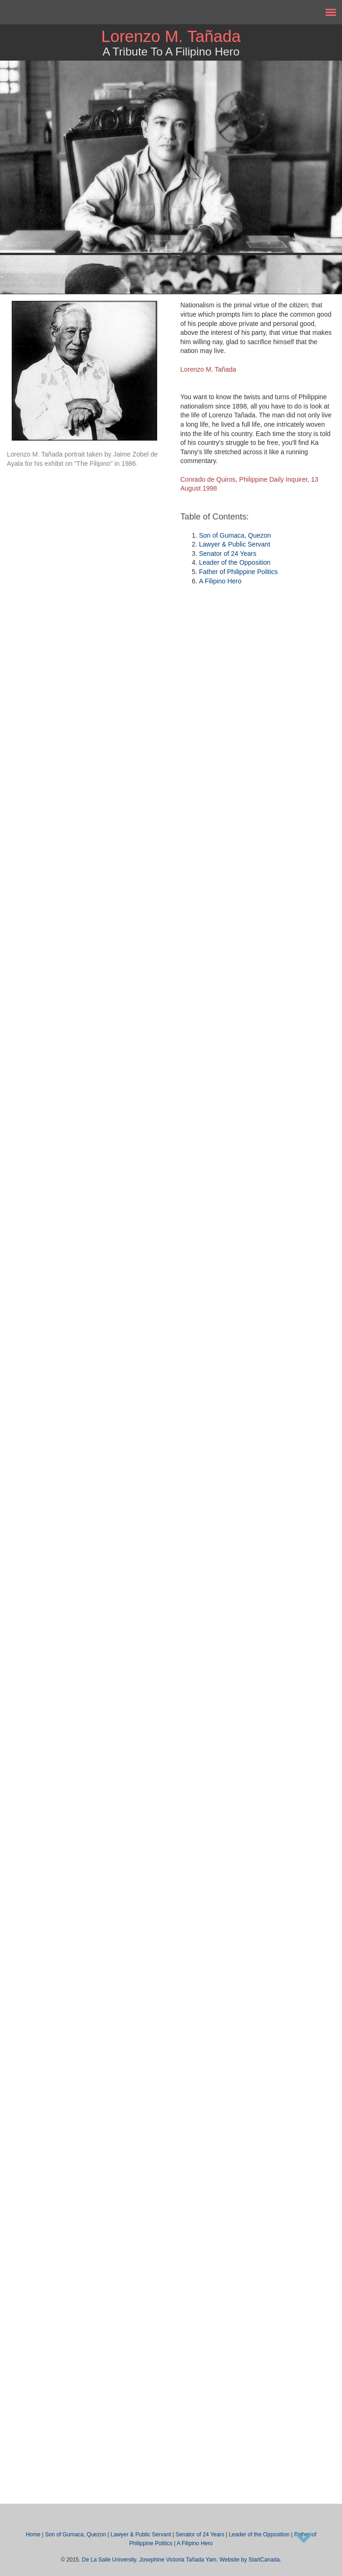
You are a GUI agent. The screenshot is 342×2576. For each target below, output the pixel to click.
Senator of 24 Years (228, 553)
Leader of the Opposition (235, 562)
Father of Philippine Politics (238, 571)
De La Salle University (109, 2559)
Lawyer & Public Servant (235, 544)
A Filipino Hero (220, 581)
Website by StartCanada (250, 2559)
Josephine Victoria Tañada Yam (177, 2559)
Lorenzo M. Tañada (171, 36)
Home (33, 2534)
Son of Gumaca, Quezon (235, 535)
